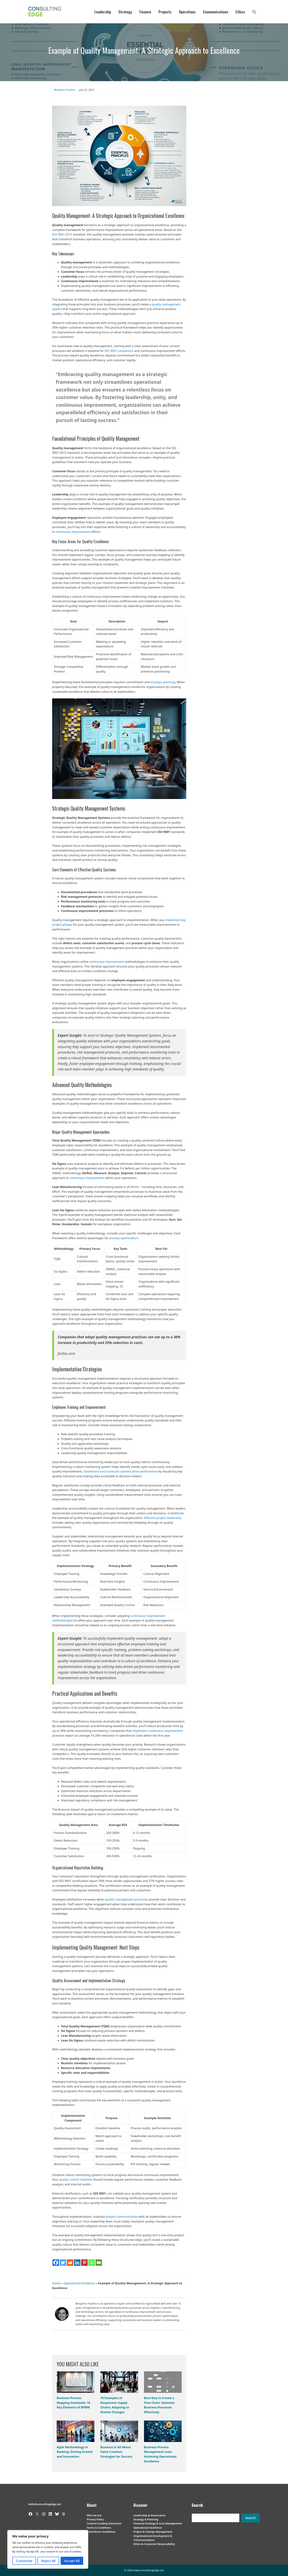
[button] (254, 12)
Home (56, 2283)
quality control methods (75, 2180)
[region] (47, 2549)
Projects (165, 12)
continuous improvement (72, 532)
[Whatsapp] (91, 2262)
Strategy (125, 12)
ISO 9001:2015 (62, 234)
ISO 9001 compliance (119, 351)
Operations (187, 12)
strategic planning (162, 682)
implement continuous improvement (157, 1731)
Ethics (240, 12)
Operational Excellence (79, 2283)
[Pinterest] (84, 2262)
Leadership (102, 12)
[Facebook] (56, 2262)
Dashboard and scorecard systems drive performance (121, 1471)
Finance (145, 12)
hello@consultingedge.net (44, 2504)
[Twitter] (63, 2262)
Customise (24, 2561)
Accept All (72, 2561)
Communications (215, 12)
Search (250, 2518)
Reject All (48, 2561)
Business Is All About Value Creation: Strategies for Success (116, 2452)
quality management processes (126, 1899)
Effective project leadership (162, 1518)
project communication (122, 2217)
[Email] (99, 2262)
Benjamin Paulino (64, 89)
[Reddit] (70, 2262)
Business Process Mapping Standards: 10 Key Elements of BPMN (73, 2402)
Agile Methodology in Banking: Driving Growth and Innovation (75, 2452)
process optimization (123, 1238)
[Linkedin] (77, 2262)
